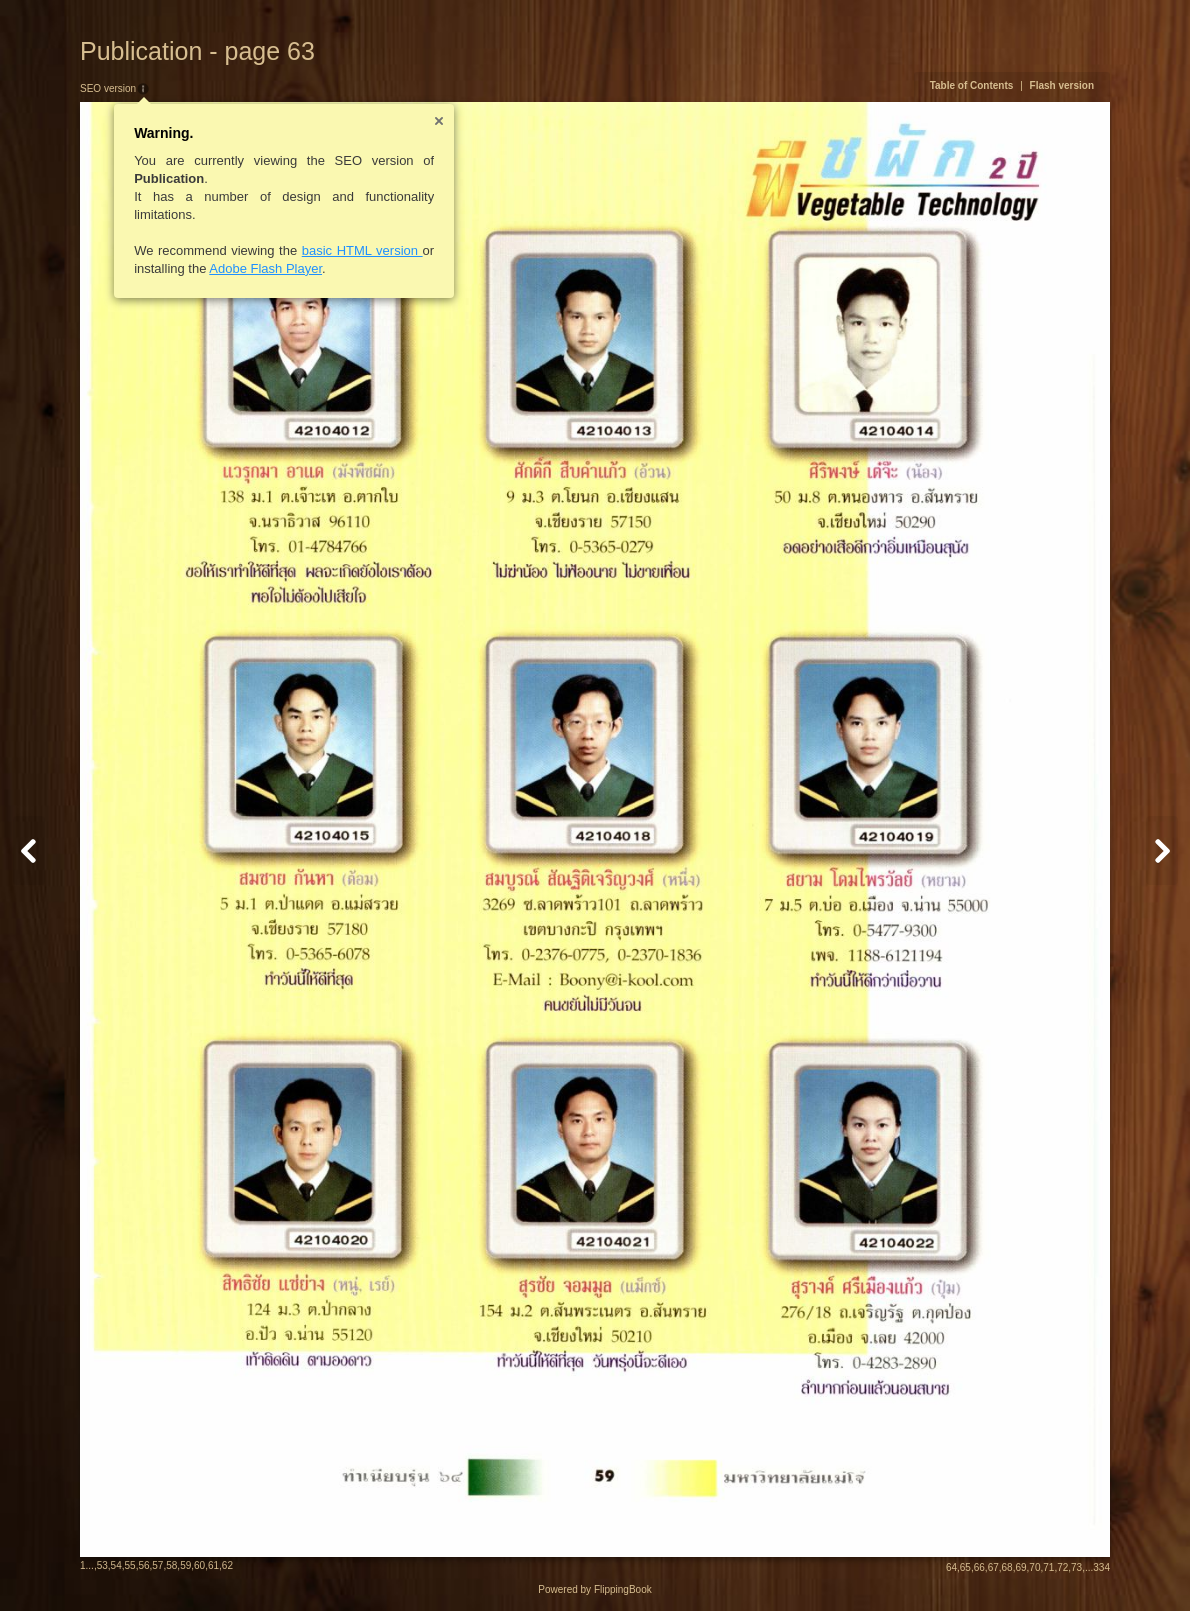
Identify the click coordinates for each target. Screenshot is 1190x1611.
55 (130, 1565)
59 (185, 1565)
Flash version (1062, 85)
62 (227, 1565)
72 (1062, 1567)
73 (1076, 1567)
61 (213, 1565)
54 (116, 1565)
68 (1007, 1567)
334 (1101, 1567)
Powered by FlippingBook (594, 1589)
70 (1034, 1567)
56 (143, 1565)
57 (157, 1565)
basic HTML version (362, 250)
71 (1048, 1567)
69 (1020, 1567)
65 (965, 1567)
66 (979, 1567)
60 (199, 1565)
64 (951, 1567)
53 (102, 1565)
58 (171, 1565)
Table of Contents (972, 85)
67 (993, 1567)
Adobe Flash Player (265, 268)
